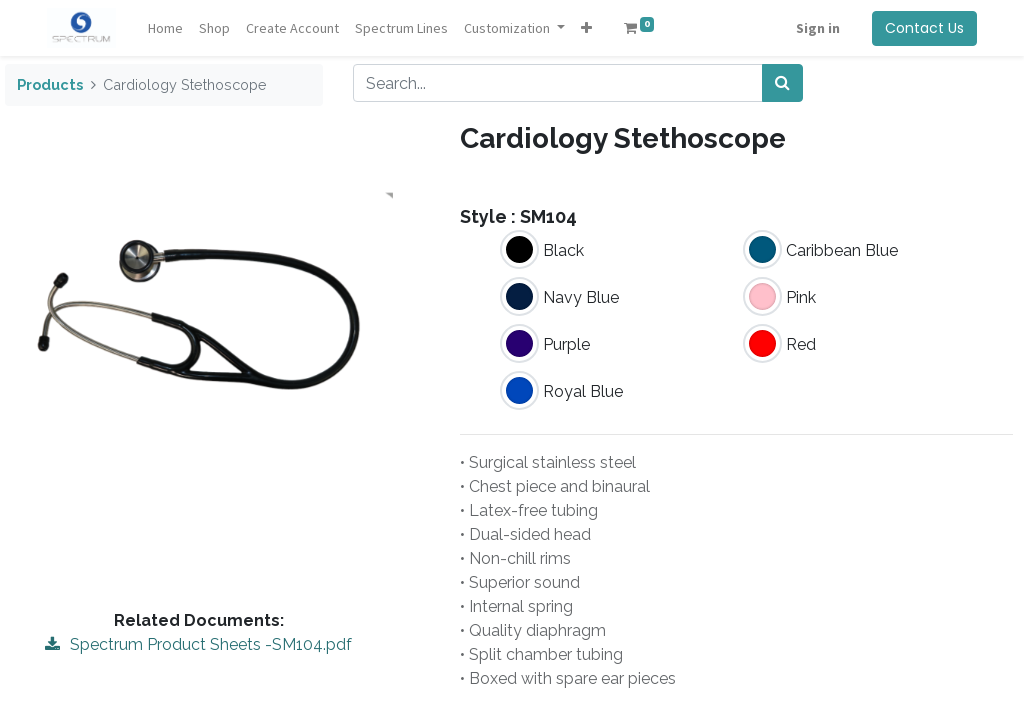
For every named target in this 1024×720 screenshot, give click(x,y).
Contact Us (924, 28)
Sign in (818, 28)
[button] (586, 28)
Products (50, 84)
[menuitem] (165, 28)
